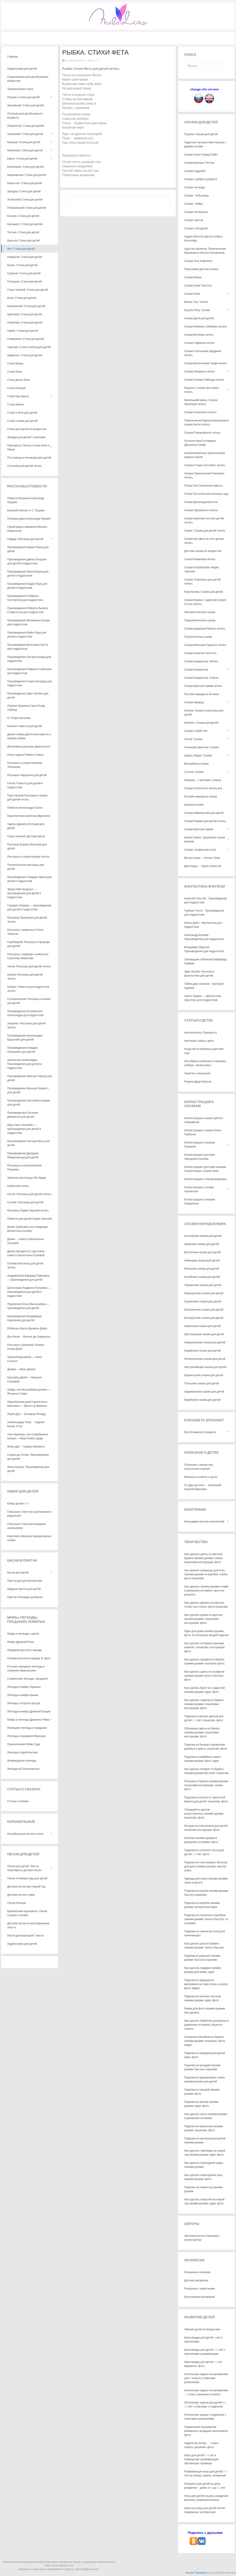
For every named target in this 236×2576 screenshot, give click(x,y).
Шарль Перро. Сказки (198, 755)
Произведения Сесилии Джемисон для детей (22, 1114)
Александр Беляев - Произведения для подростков (204, 937)
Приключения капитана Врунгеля (28, 815)
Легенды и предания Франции (26, 1736)
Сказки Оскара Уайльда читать (204, 379)
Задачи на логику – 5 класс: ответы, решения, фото (201, 2445)
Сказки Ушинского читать (200, 412)
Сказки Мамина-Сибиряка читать (205, 326)
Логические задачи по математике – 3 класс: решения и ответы (206, 2392)
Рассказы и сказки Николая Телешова (24, 764)
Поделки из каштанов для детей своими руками (204, 2140)
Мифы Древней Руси (20, 1641)
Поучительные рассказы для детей (25, 866)
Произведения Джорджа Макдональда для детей (22, 1155)
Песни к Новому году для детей (27, 1878)
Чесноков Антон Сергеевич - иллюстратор (202, 2237)
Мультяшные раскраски (199, 2296)
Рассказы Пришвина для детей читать (27, 919)
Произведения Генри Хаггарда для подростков (29, 683)
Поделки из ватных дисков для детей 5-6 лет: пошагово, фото (203, 1718)
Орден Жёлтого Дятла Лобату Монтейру (203, 238)
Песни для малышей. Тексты (25, 1935)
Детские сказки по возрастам (202, 551)
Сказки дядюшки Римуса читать (204, 628)
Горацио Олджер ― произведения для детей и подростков (29, 907)
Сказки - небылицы (196, 195)
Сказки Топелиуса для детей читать (202, 581)
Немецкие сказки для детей (202, 1260)
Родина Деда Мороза (197, 1081)
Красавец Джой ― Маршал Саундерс (24, 1379)
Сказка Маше (192, 277)
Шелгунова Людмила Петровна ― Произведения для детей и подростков (29, 1291)
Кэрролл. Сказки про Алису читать (201, 389)
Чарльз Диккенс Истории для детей (25, 826)
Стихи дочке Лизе (18, 379)
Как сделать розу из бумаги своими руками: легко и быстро (204, 1945)
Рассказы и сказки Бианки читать (28, 856)
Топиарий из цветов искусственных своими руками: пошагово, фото (204, 1813)
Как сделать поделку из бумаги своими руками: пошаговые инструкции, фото (204, 1704)
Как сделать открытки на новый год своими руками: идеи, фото (204, 2201)
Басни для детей (18, 1572)
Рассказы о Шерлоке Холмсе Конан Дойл (25, 1346)
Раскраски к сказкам (197, 2272)
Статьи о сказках (18, 1801)
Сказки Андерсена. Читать (201, 661)
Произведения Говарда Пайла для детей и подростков (29, 879)
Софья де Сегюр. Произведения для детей (28, 1456)
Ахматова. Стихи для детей (24, 322)
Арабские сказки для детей (201, 1244)
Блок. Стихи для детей (21, 297)
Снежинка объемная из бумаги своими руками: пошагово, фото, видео (205, 2040)
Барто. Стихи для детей (22, 158)
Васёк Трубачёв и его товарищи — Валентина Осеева (29, 1228)
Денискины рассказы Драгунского (28, 746)
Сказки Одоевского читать (201, 510)
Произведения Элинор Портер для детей (29, 1078)
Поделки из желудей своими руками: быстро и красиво (202, 2067)
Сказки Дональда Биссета (201, 502)
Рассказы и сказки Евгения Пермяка (24, 1167)
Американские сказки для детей (204, 1342)
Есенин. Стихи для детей (23, 215)
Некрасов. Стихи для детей (24, 256)
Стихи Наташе (16, 388)
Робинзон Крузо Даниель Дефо (27, 1328)
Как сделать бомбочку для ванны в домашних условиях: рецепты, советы (206, 2024)
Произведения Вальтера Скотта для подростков (27, 646)
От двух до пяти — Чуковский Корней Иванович (202, 1487)
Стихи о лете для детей (22, 412)
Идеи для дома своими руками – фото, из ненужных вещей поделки (206, 1633)
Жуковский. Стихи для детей (25, 105)
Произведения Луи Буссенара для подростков (29, 658)
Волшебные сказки (196, 763)
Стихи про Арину (18, 396)
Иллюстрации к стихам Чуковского (199, 1189)
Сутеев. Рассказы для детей (25, 1202)
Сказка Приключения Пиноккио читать (204, 475)
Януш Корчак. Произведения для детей (28, 1469)
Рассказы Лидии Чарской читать (28, 1210)
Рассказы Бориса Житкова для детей (27, 846)
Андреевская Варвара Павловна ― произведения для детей (28, 1277)
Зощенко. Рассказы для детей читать (26, 1025)
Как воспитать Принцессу (200, 1032)
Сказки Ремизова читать (199, 559)
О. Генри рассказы (19, 717)
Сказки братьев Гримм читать (203, 685)
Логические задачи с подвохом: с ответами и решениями (205, 2416)
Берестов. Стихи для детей (24, 183)
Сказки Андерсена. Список (201, 677)
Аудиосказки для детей (22, 68)
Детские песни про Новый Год (26, 1886)
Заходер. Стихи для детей (24, 191)
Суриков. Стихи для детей (24, 273)
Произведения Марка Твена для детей (28, 549)
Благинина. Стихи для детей (25, 166)
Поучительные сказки (198, 636)
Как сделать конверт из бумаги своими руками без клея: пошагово (206, 1771)
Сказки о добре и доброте (200, 179)
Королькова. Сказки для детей (203, 591)
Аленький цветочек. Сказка (201, 747)
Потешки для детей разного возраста (25, 115)
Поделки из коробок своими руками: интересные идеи (202, 1905)
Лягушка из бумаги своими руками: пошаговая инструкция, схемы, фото (206, 1785)
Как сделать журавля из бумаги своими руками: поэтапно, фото (204, 1661)
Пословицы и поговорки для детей (29, 457)
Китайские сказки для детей (202, 1276)
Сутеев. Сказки (194, 771)
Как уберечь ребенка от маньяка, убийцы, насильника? (205, 1063)
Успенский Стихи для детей (24, 199)
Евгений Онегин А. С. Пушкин (26, 510)
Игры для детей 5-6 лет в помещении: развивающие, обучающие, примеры (201, 2459)
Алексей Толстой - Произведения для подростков (205, 900)
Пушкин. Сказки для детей (201, 134)
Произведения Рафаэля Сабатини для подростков (29, 671)
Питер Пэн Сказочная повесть (203, 485)
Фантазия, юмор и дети (199, 1040)
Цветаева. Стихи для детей (24, 314)
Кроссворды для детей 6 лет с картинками (203, 2339)
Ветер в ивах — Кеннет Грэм (202, 857)
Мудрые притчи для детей (24, 1588)
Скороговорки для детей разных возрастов (27, 78)
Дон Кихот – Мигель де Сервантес (29, 1336)
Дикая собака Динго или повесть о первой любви (29, 736)
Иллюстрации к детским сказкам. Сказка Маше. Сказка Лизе (205, 1168)
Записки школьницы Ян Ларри (26, 1177)
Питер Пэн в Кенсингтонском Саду (206, 493)
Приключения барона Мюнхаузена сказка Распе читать (206, 422)
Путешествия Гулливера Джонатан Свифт (200, 442)
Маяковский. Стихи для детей (26, 306)
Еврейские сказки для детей (202, 1399)
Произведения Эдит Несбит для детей (27, 695)
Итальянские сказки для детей (203, 1309)
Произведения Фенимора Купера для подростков (28, 622)
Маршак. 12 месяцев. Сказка (202, 780)
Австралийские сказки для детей (205, 1367)
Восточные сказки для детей (202, 1252)
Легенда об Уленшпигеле (23, 1768)
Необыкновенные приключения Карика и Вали (204, 455)
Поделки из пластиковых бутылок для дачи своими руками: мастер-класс (205, 1866)
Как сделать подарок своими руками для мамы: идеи (202, 1969)
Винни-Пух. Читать (196, 301)
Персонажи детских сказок (201, 269)
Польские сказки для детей (201, 1383)
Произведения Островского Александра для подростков (25, 1013)
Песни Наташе (16, 1903)
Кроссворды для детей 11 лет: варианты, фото (203, 2363)
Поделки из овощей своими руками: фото (201, 2091)
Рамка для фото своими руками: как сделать (204, 2010)
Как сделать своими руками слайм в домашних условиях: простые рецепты (206, 1590)
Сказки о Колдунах (196, 228)
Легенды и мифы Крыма (22, 1695)
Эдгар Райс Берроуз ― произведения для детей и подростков (24, 893)
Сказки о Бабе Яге (196, 730)
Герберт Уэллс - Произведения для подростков (204, 912)
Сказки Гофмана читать (199, 342)
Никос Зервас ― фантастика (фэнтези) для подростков (202, 998)
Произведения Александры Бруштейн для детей (25, 1037)
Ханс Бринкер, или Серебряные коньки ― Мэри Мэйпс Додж (27, 1436)
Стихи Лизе (14, 371)
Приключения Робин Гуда (23, 1744)
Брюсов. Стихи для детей (23, 240)
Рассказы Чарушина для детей (27, 775)
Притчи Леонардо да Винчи (24, 1597)
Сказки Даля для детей (199, 318)
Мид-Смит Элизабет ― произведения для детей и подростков (24, 1128)
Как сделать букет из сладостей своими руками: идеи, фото (204, 1689)
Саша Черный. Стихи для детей (27, 289)
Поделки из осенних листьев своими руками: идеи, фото (202, 1998)
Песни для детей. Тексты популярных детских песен (24, 1868)
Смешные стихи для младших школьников (26, 1525)
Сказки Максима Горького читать (205, 644)
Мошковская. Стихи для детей (26, 175)
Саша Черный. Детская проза (26, 836)
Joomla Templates (196, 2572)
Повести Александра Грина (24, 807)
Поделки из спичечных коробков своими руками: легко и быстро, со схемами (206, 1919)
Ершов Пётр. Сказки (197, 310)
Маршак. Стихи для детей (23, 142)
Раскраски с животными (199, 2288)
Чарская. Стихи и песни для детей (29, 347)
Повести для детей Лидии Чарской (29, 1218)
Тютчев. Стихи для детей (23, 232)
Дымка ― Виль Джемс (21, 1369)
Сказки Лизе (192, 293)
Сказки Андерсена (196, 669)
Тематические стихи (20, 89)
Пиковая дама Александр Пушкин (29, 518)
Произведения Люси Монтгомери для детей (28, 1102)
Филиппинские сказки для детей (204, 1358)
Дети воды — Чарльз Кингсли (202, 866)
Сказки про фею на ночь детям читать (204, 540)
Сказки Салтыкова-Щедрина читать (202, 353)
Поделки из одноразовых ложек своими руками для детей (204, 2079)
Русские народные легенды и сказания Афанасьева (26, 1668)
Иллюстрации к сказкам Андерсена (199, 1201)
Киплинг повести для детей (24, 726)
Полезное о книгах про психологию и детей (198, 1466)
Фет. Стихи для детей (21, 248)
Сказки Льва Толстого (198, 285)
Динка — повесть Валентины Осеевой (25, 1241)
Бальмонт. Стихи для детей (24, 224)
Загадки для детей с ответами (26, 437)
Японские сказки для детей (201, 1268)
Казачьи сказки (194, 804)
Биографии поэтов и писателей (204, 1521)
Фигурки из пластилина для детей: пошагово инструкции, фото (206, 1827)
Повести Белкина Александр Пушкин (25, 500)
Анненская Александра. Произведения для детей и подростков (24, 1064)
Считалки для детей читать (24, 465)
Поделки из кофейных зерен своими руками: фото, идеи (202, 1758)
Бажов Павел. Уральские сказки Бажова (204, 839)
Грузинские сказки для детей (202, 1301)
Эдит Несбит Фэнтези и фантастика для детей (199, 973)
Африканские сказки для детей (204, 1391)
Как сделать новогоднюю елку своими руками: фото (203, 2177)
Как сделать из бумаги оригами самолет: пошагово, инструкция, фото (204, 1647)
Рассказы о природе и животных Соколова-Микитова (27, 956)
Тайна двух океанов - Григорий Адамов (203, 985)
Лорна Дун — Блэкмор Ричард (26, 1414)
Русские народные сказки (200, 796)
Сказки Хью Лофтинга (198, 260)
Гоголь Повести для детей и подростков (25, 785)
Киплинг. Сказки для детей (201, 722)
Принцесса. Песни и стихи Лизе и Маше (28, 447)
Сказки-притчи (193, 220)
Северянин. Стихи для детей (25, 338)
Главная (12, 56)
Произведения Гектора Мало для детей (28, 1143)
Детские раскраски (196, 2280)
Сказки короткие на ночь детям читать (204, 520)
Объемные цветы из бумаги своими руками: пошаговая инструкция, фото (202, 1732)
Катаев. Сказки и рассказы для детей (203, 712)
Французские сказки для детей (203, 1293)
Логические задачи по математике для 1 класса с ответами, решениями (206, 2378)
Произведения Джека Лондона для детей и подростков (27, 561)
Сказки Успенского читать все (203, 788)
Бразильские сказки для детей (203, 1375)
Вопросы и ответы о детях (200, 1477)
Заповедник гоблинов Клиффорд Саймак (205, 961)
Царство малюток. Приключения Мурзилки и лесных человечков (205, 250)
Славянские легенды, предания (27, 1678)
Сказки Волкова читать (199, 334)
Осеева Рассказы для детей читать (25, 1265)
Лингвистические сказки (199, 612)
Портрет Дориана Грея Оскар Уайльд (26, 707)
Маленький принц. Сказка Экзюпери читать (200, 402)
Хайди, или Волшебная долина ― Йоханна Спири (28, 1391)
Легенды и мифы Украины (24, 1686)
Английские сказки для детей (202, 1235)
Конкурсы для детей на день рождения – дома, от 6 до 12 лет (204, 2485)
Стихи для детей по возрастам (26, 429)
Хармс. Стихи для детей (22, 330)
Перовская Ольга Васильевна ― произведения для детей (28, 1306)
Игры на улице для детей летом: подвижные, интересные (204, 2510)
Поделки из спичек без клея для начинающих (204, 1933)
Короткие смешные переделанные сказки (29, 1538)
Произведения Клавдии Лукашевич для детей (22, 1049)
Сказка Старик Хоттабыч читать (204, 465)
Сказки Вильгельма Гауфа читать (205, 363)
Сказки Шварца (194, 702)
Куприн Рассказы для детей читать (25, 976)
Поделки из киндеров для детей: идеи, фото (204, 2055)
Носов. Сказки (193, 739)
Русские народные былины (201, 694)
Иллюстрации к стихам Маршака (205, 1179)
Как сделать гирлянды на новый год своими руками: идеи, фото (204, 2152)
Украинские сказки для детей (202, 1285)
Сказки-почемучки (196, 212)
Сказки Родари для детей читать (205, 821)
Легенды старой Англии (22, 1752)
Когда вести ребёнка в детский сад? (203, 1051)
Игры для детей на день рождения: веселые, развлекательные (206, 2497)
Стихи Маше (15, 363)
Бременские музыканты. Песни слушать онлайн (27, 1913)
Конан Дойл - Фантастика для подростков (203, 924)
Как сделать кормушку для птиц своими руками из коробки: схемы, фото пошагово (206, 1574)
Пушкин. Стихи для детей (23, 97)
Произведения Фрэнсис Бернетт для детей (28, 1090)
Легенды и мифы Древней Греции (28, 1711)
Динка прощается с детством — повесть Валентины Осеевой (27, 1253)
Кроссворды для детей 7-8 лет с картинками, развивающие (204, 2351)
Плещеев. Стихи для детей (24, 281)
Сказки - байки (193, 203)
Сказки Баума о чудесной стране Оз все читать (205, 602)
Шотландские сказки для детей (204, 1334)
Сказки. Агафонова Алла (200, 849)
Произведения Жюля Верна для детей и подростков (27, 573)
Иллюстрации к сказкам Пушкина (199, 1144)
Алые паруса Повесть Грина (25, 754)
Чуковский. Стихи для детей (25, 134)
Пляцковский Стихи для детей (26, 207)
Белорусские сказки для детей (203, 1317)
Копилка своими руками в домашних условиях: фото (201, 1840)
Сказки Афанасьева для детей (203, 812)
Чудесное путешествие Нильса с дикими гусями (205, 144)
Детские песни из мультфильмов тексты (28, 1925)
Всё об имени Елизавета (200, 1432)
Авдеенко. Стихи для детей (24, 355)
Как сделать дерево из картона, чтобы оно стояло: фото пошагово (206, 1604)
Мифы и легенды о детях (23, 1633)
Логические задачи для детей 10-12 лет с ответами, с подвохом (205, 2404)
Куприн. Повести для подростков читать (28, 988)
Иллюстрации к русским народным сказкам (199, 1156)
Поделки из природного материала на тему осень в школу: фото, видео (206, 1984)
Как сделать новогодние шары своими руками (203, 2164)
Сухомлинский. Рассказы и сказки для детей (28, 1001)
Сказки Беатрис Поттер (199, 162)
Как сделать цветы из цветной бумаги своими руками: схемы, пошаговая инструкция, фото (203, 1558)
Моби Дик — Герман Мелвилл (26, 1446)
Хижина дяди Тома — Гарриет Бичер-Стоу (26, 1424)
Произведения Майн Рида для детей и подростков (26, 634)
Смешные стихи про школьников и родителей (29, 1513)
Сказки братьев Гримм (198, 829)
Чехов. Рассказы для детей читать (29, 966)
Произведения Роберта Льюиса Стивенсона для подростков (27, 610)
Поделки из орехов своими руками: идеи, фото (201, 2103)
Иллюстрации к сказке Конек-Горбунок (203, 1132)
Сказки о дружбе (194, 171)
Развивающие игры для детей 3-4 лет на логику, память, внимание (205, 2473)
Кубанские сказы (18, 1185)
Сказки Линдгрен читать (199, 371)
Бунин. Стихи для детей (22, 265)
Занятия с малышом (197, 1073)
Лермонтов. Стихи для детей (25, 125)
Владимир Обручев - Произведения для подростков (204, 949)
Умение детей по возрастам (202, 2329)
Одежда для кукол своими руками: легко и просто (206, 1880)
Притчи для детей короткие (24, 1580)
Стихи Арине (15, 404)
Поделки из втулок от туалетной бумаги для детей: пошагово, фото (206, 1799)
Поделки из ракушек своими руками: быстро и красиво (202, 1957)
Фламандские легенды (21, 1760)
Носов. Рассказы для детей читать (29, 1194)
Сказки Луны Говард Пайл (201, 154)
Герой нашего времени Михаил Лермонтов (27, 528)
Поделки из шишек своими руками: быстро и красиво (206, 1892)
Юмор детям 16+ (18, 1503)
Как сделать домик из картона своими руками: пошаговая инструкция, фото (203, 1618)
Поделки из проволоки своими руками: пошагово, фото (203, 2128)
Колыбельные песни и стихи (25, 1833)
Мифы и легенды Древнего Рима (28, 1719)
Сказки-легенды (194, 187)
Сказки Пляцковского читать (202, 432)
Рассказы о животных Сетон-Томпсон (25, 931)
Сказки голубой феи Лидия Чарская (201, 569)
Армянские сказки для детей (202, 1326)
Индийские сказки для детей (202, 1350)
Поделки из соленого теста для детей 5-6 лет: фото (204, 1852)
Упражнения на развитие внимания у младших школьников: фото (206, 2430)
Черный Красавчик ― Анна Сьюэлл (24, 1359)
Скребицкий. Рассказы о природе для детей (28, 944)
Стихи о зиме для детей (22, 420)
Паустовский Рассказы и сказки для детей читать (27, 797)
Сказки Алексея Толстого (200, 653)
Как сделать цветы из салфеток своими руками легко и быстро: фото (204, 1675)
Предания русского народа (24, 1650)
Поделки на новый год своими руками (203, 2189)
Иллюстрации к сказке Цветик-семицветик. (204, 1120)
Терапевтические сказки (199, 620)
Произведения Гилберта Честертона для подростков (25, 598)
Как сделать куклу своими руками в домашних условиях (205, 2116)
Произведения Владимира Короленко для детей (24, 1318)
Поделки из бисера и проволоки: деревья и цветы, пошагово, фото (205, 1746)
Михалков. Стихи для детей (24, 150)
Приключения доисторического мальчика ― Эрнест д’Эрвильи (27, 1403)
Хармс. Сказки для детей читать (204, 530)
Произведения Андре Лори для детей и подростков (27, 585)
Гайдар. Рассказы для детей (25, 539)
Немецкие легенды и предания (27, 1727)
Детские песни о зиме (21, 1894)
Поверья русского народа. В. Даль (29, 1658)
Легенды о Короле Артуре (23, 1703)
